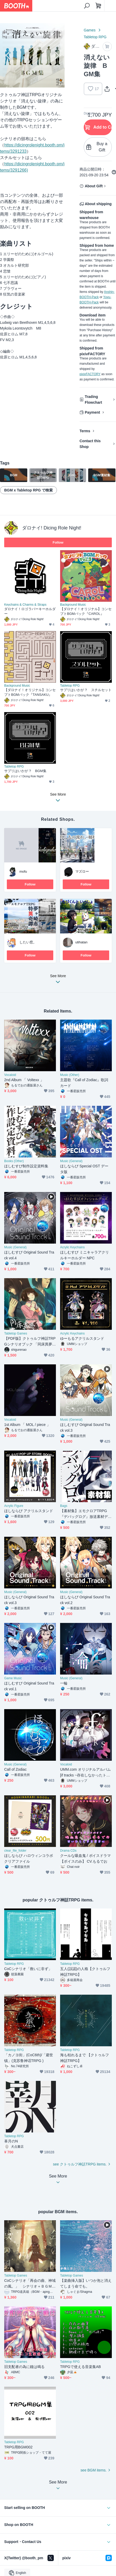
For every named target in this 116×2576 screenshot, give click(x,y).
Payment (92, 412)
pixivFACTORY (90, 374)
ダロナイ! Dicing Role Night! (51, 527)
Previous (8, 55)
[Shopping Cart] (98, 6)
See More (58, 980)
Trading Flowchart (93, 399)
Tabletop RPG (95, 37)
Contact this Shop (90, 444)
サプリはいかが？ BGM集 (25, 771)
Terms (85, 431)
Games (90, 30)
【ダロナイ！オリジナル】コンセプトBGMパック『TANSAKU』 (30, 692)
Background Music (73, 604)
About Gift (94, 186)
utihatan (81, 942)
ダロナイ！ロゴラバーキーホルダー (30, 611)
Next (56, 55)
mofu (23, 871)
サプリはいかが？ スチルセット (86, 690)
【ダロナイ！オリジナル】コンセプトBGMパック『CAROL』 (86, 611)
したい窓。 (27, 942)
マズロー (82, 871)
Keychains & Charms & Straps (25, 604)
